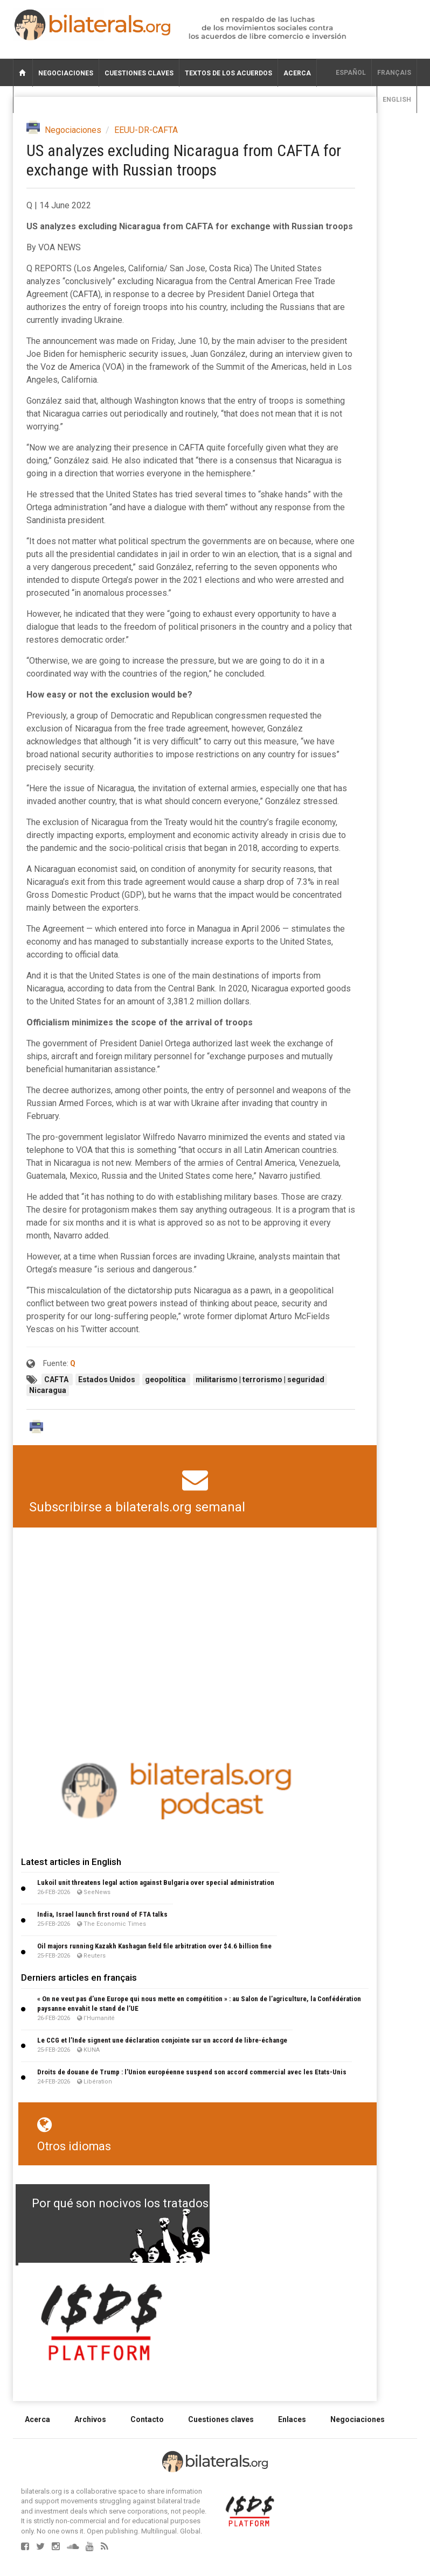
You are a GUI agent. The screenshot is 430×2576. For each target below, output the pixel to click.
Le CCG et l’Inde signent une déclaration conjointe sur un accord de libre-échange (162, 2040)
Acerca (297, 73)
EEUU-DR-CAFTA (146, 130)
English (397, 99)
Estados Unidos (107, 1379)
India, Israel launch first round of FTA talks (102, 1914)
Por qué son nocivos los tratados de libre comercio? (171, 2203)
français (394, 72)
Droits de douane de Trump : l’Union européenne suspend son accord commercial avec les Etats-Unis (191, 2072)
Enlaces (292, 2419)
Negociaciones (65, 73)
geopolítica (166, 1379)
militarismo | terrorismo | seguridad (260, 1379)
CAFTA (57, 1379)
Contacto (147, 2419)
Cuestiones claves (139, 73)
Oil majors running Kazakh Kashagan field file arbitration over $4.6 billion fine (154, 1946)
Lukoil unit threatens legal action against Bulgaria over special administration (155, 1882)
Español (351, 72)
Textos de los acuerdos (228, 73)
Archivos (90, 2419)
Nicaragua (47, 1390)
